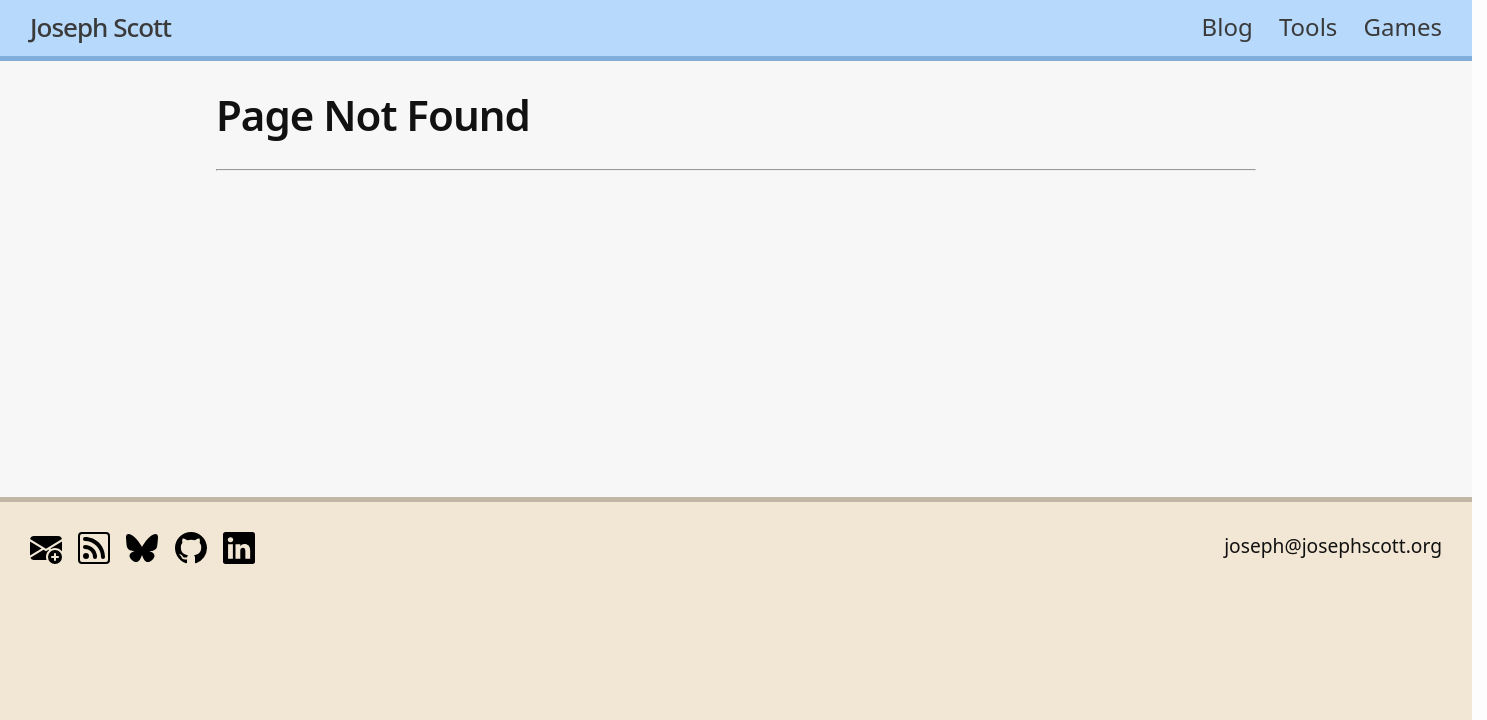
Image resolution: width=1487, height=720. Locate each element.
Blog (1227, 26)
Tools (1308, 26)
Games (1403, 26)
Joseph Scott (100, 27)
